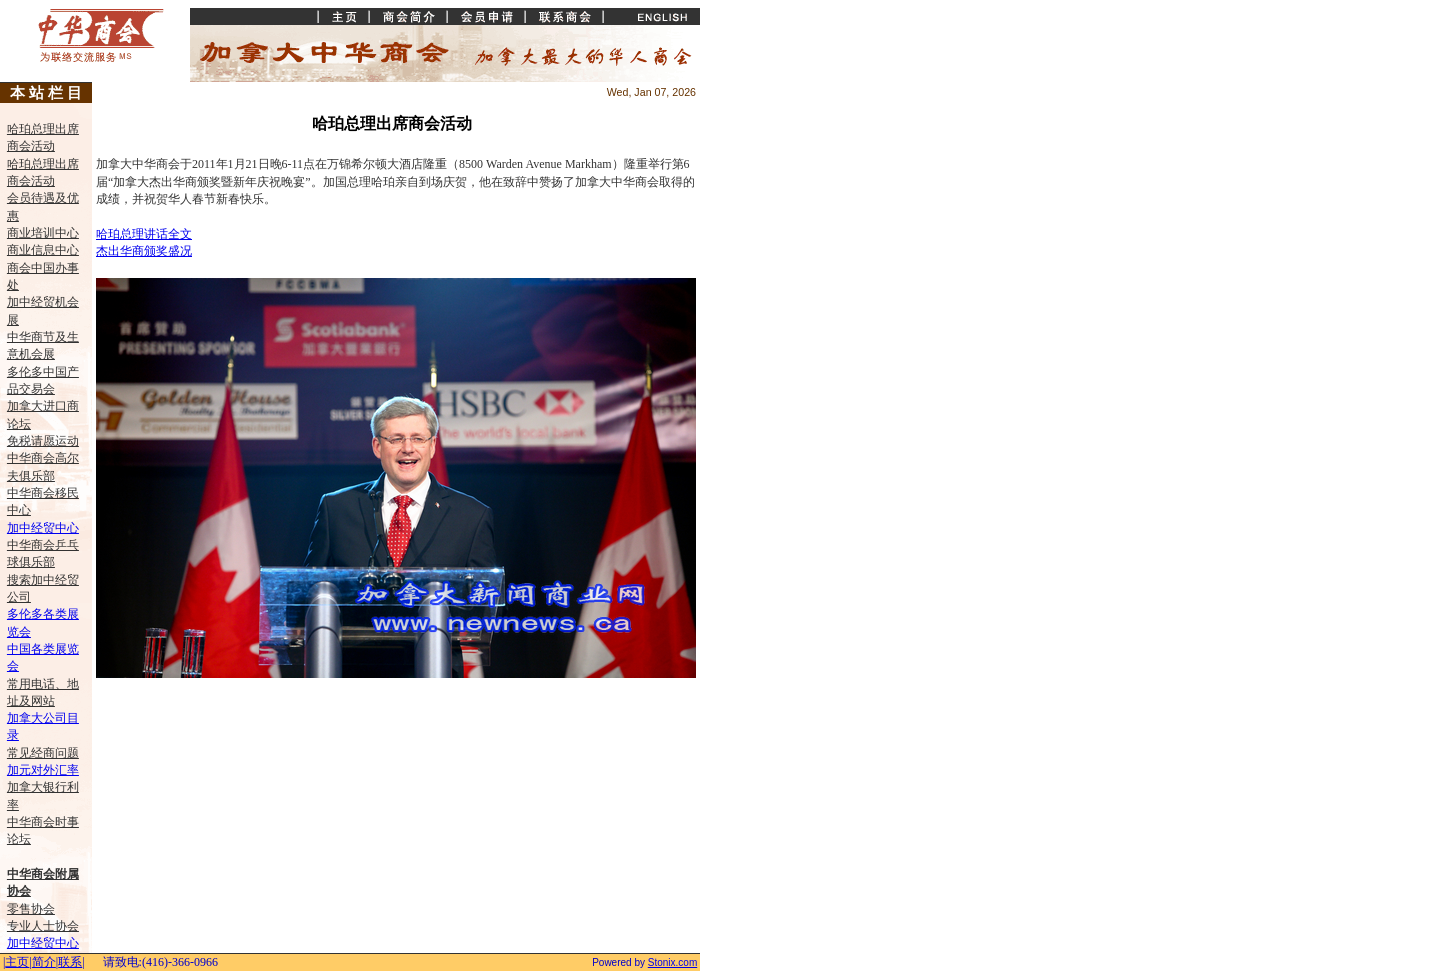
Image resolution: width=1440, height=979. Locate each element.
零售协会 (31, 909)
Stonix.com (672, 962)
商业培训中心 (43, 233)
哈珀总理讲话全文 (144, 234)
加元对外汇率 (43, 770)
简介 (44, 962)
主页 (17, 962)
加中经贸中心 (43, 528)
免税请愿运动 (43, 441)
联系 (70, 962)
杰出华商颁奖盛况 (144, 251)
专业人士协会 (43, 926)
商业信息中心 (43, 250)
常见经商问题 (43, 753)
